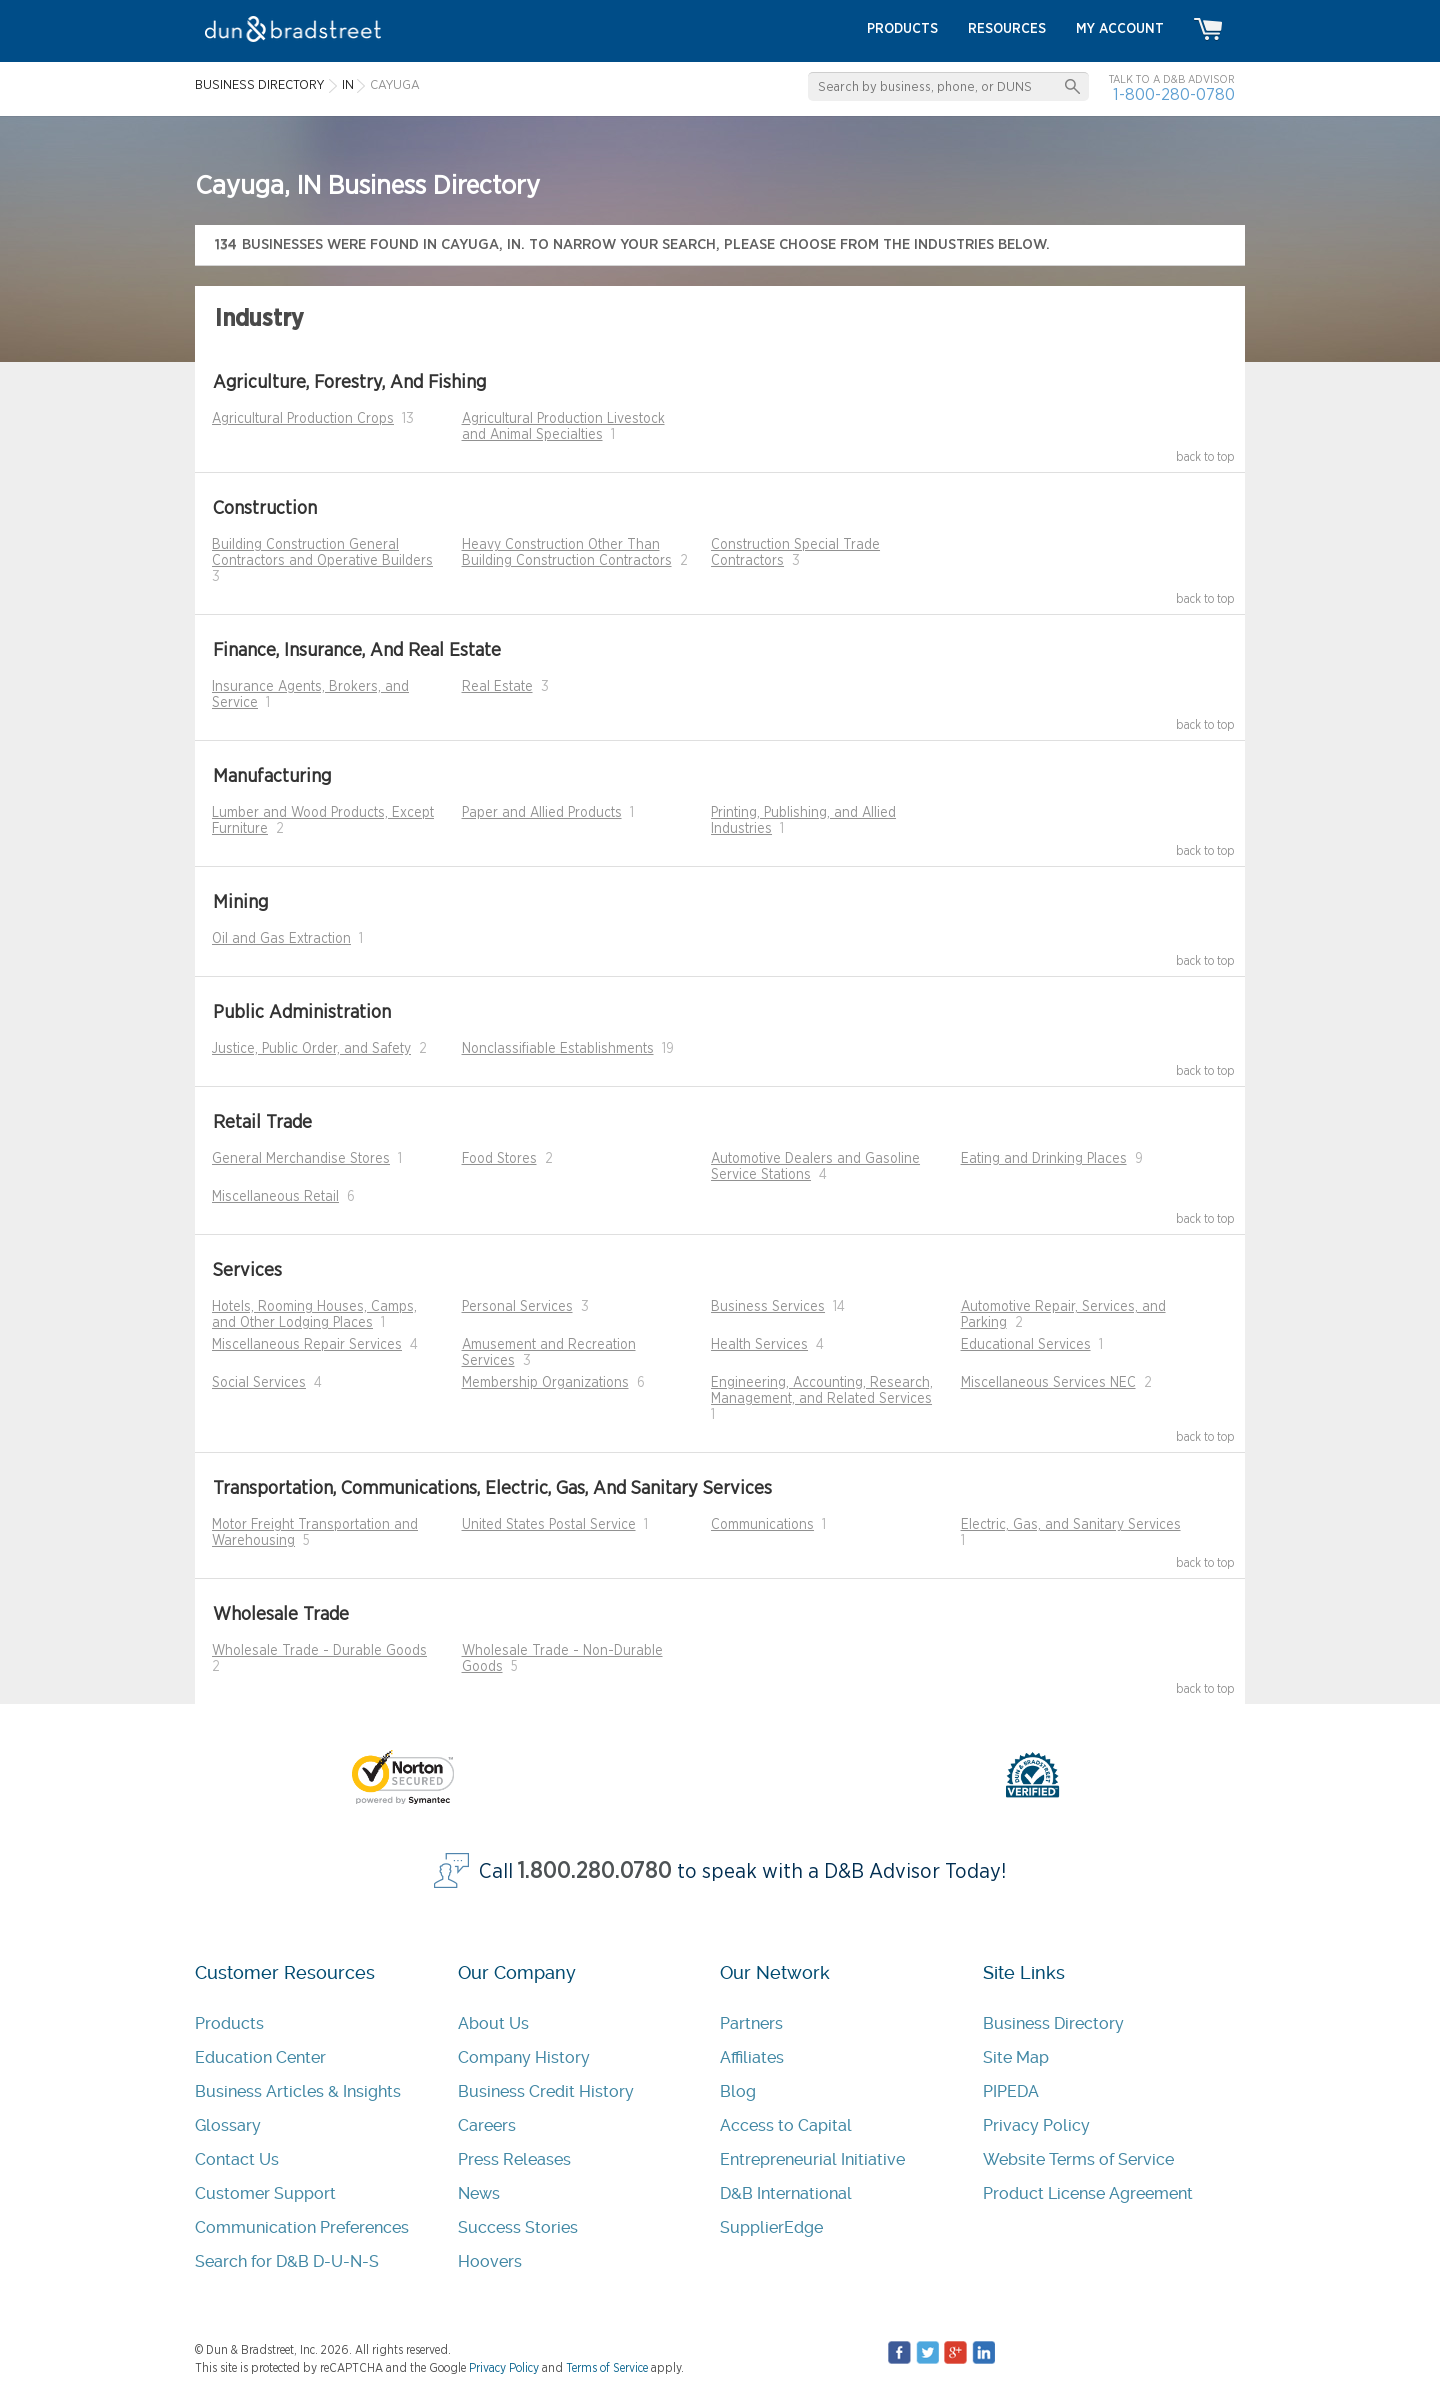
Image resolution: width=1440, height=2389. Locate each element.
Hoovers (490, 2261)
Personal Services (517, 1307)
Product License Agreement (1088, 2193)
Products (229, 2023)
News (479, 2193)
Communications (762, 1525)
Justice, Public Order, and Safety (311, 1049)
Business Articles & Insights (298, 2091)
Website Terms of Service (1078, 2159)
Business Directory (1053, 2023)
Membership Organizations (545, 1383)
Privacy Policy (1036, 2125)
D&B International (786, 2193)
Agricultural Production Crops (303, 419)
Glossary (228, 2125)
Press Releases (514, 2159)
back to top (1205, 457)
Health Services (759, 1345)
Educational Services (1026, 1345)
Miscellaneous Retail (275, 1197)
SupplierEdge (771, 2227)
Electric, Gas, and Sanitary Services (1071, 1525)
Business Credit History (546, 2091)
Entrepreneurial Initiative (812, 2159)
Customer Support (265, 2193)
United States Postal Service (549, 1525)
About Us (493, 2023)
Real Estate (497, 687)
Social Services (259, 1383)
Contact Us (237, 2159)
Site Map (1016, 2057)
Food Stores (499, 1159)
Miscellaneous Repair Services (307, 1345)
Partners (751, 2023)
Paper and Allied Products (542, 813)
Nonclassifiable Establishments (558, 1049)
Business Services (768, 1307)
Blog (738, 2091)
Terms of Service (607, 2368)
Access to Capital (786, 2125)
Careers (487, 2125)
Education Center (260, 2057)
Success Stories (518, 2227)
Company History (524, 2057)
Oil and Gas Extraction (281, 939)
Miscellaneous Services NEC (1048, 1383)
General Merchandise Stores (301, 1159)
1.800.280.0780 (595, 1871)
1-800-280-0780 (1174, 94)
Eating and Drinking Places (1044, 1159)
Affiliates (752, 2057)
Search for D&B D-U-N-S (287, 2261)
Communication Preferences (302, 2227)
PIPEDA (1011, 2091)
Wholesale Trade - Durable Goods (319, 1651)
